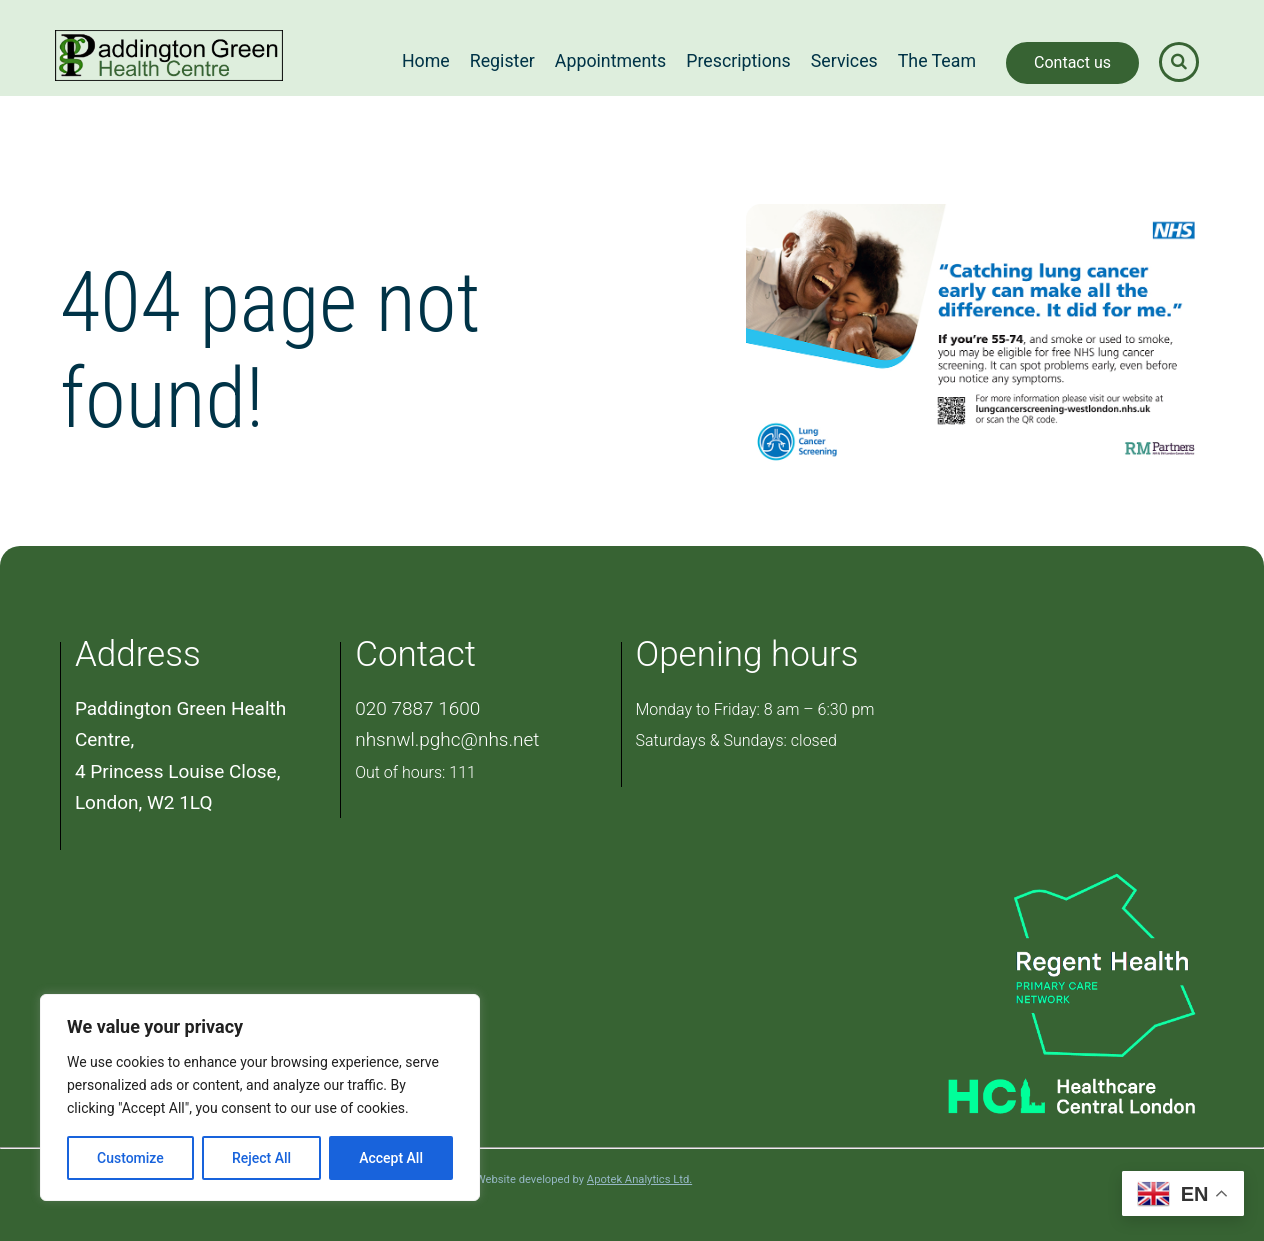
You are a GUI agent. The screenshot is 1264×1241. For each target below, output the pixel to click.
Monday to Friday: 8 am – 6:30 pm (755, 709)
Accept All (391, 1158)
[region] (260, 1097)
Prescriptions (738, 61)
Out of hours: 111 (415, 772)
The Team (937, 61)
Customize (130, 1158)
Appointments (610, 61)
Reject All (261, 1158)
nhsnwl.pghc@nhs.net (447, 739)
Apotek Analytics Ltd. (639, 1179)
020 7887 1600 (417, 708)
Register (502, 61)
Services (844, 61)
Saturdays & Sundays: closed (736, 740)
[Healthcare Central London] (1047, 1090)
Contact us (1072, 62)
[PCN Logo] (1047, 963)
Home (426, 61)
